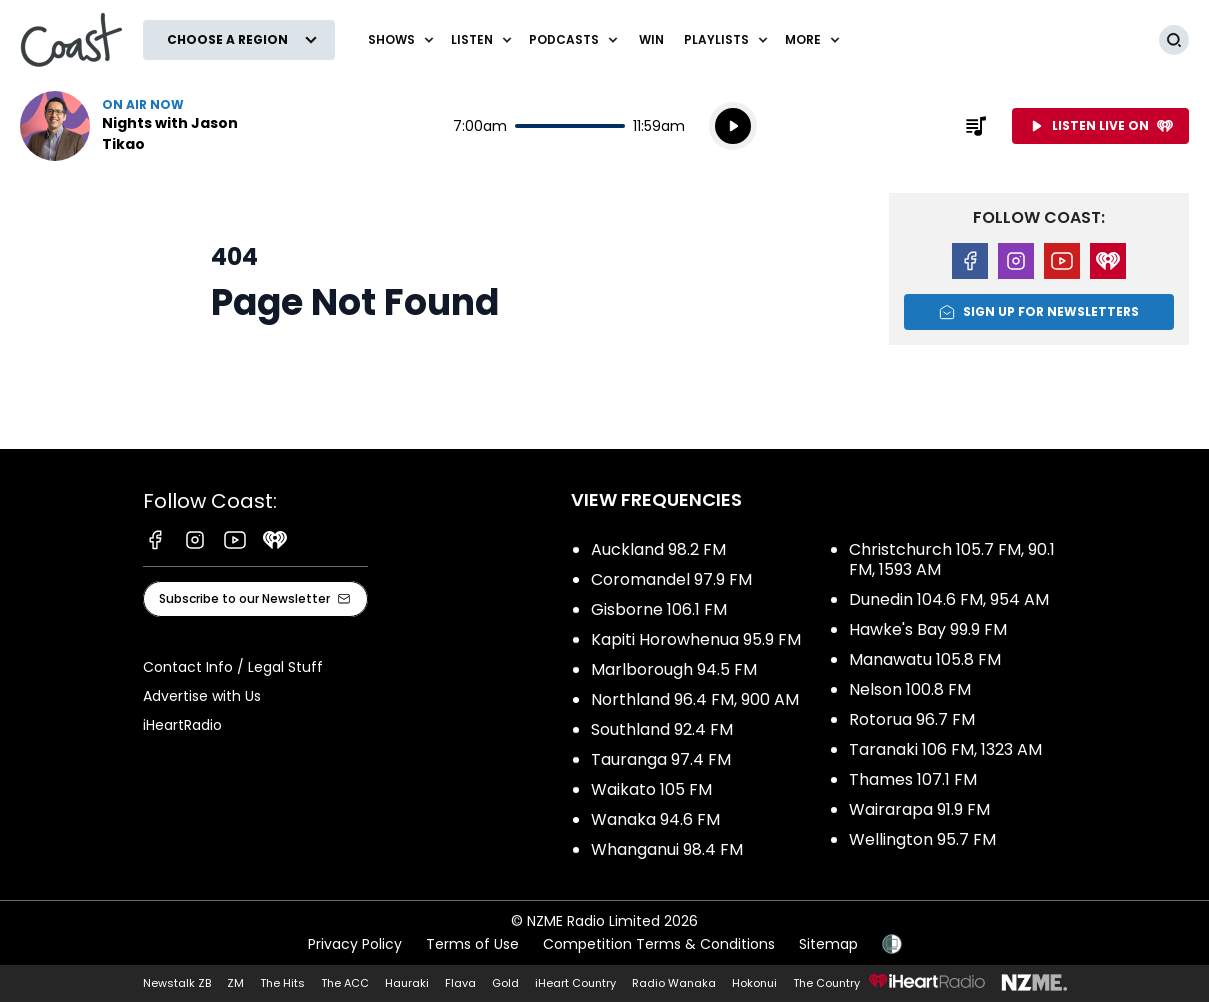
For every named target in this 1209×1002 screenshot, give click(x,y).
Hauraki (407, 983)
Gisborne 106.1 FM (659, 609)
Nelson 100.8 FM (910, 689)
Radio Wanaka (674, 983)
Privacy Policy (355, 944)
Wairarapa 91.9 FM (919, 809)
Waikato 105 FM (651, 789)
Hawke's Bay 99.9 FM (928, 629)
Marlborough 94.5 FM (674, 669)
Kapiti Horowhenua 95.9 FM (696, 639)
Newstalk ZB (177, 983)
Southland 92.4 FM (662, 729)
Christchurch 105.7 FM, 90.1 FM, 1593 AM (952, 559)
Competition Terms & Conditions (659, 944)
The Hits (282, 983)
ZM (235, 983)
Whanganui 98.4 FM (667, 849)
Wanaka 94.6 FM (655, 819)
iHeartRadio (182, 725)
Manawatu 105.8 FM (925, 659)
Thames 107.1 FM (913, 779)
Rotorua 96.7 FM (912, 719)
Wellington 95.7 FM (922, 839)
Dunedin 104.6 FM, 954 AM (949, 599)
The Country (826, 983)
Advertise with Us (202, 696)
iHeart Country (575, 983)
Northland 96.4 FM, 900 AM (695, 699)
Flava (460, 983)
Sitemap (828, 944)
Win (651, 39)
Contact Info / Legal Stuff (233, 667)
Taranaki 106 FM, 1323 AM (945, 749)
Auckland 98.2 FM (658, 549)
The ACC (345, 983)
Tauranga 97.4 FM (661, 759)
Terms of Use (472, 944)
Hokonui (754, 983)
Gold (505, 983)
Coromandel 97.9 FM (671, 579)
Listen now (148, 126)
